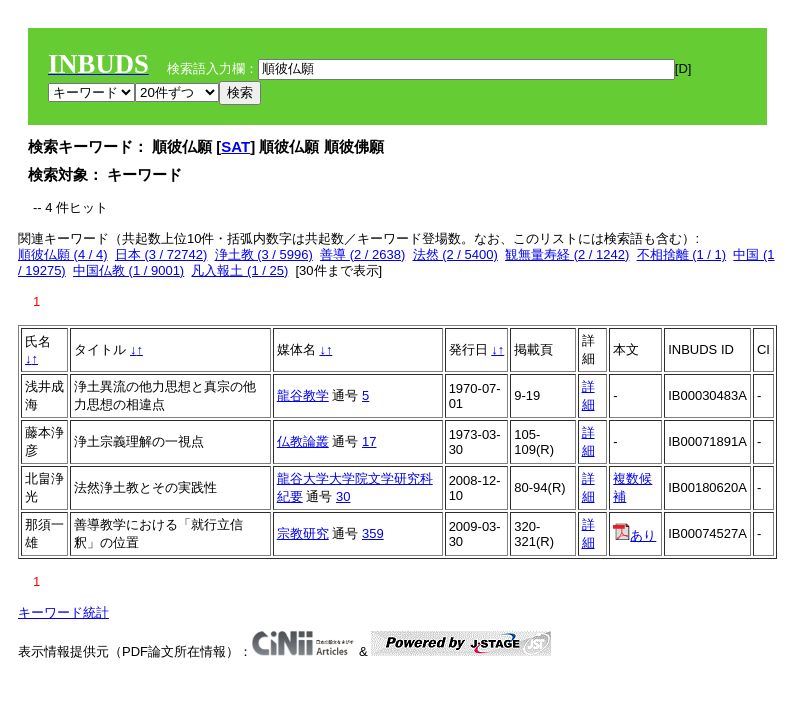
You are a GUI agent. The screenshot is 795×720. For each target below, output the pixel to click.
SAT (235, 146)
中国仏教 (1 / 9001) (128, 270)
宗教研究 (303, 533)
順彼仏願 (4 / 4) (63, 254)
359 (373, 533)
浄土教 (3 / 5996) (264, 254)
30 (343, 496)
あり (634, 535)
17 (369, 441)
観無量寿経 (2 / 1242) (567, 254)
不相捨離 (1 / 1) (682, 254)
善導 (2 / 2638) (362, 254)
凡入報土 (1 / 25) (239, 270)
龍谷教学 (303, 395)
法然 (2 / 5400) (455, 254)
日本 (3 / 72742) (161, 254)
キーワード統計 (63, 612)
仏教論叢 (303, 441)
